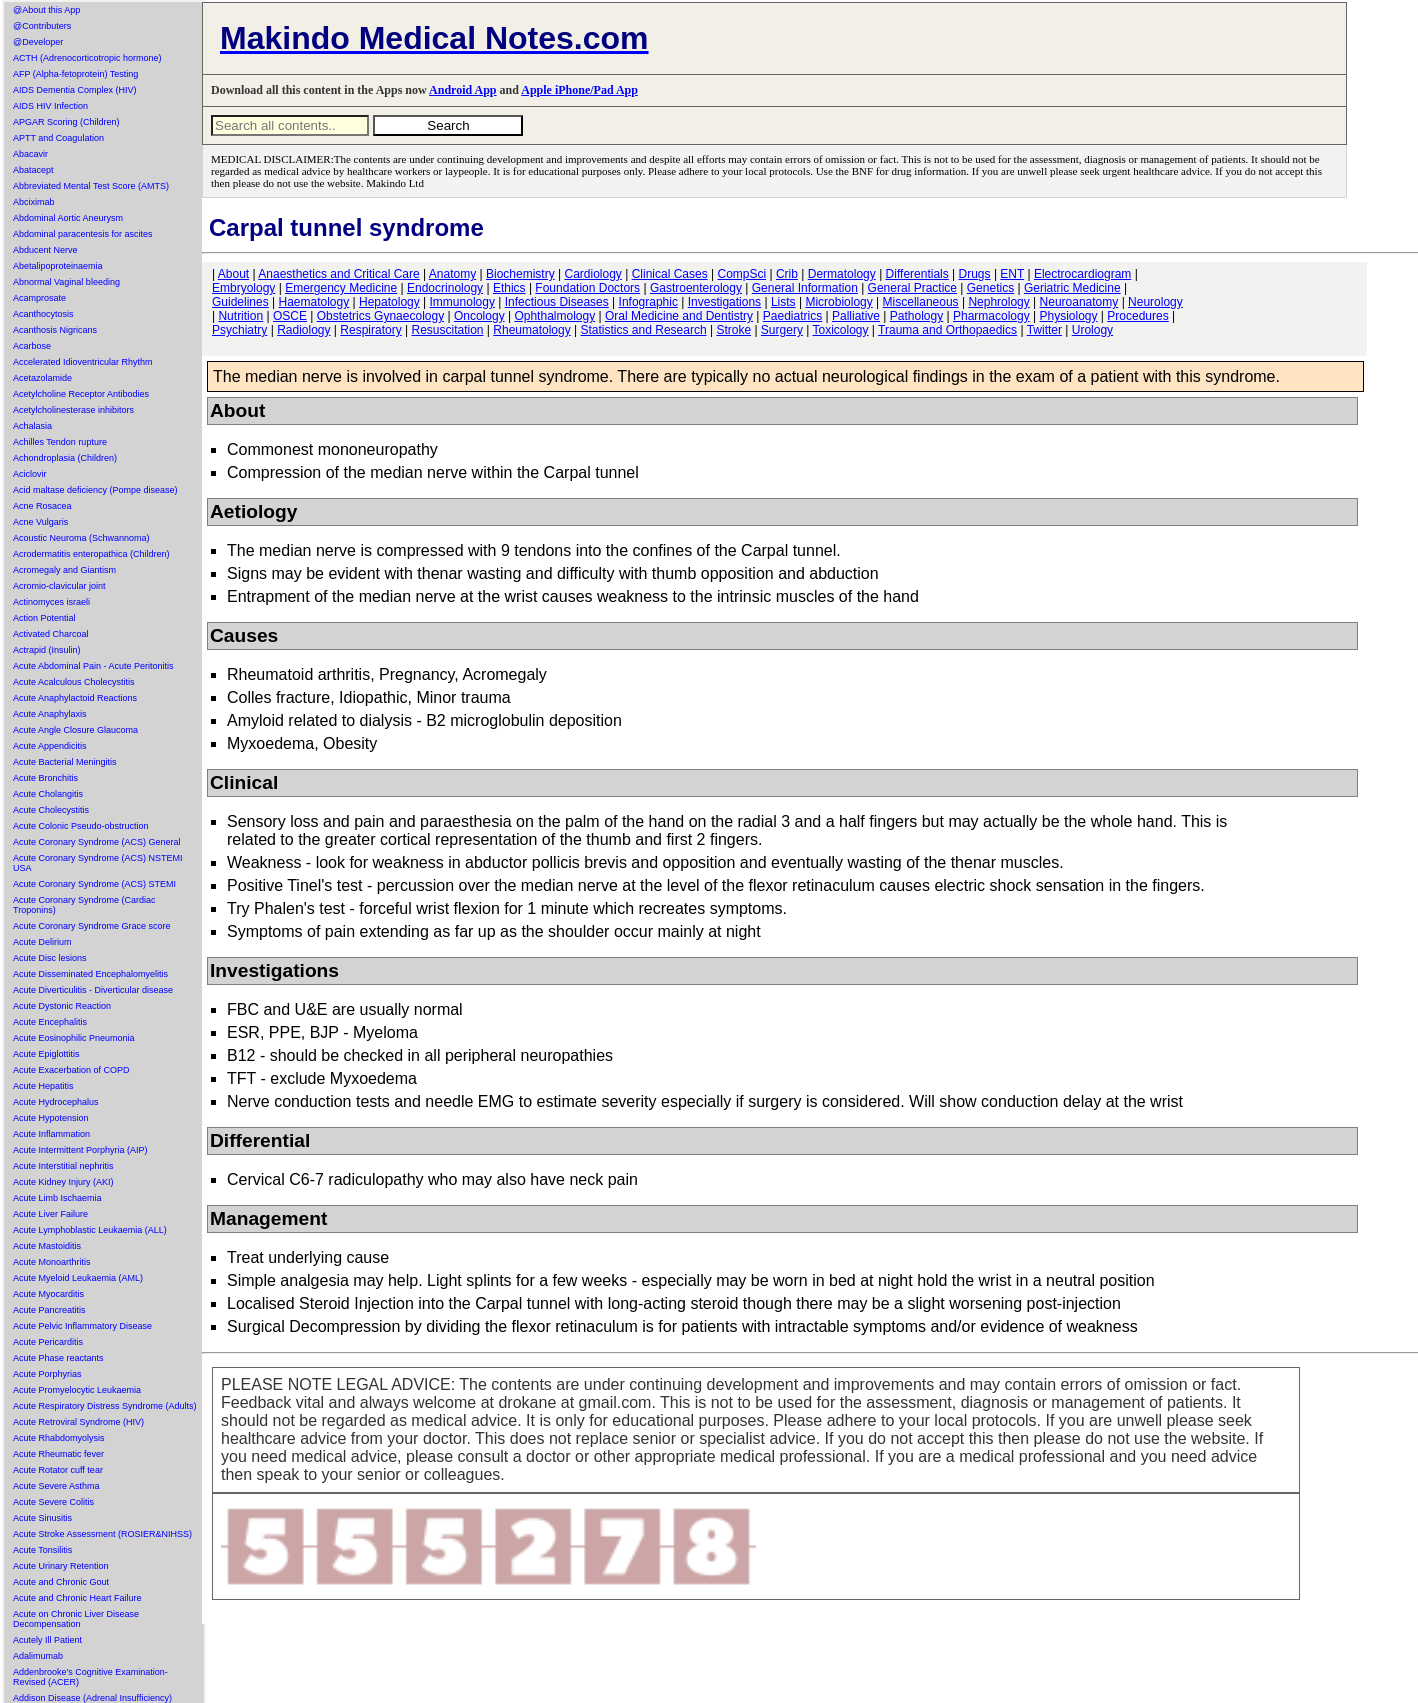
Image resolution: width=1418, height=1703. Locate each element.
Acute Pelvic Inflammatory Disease (82, 1326)
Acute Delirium (42, 942)
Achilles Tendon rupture (60, 442)
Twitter (1044, 330)
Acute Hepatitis (43, 1086)
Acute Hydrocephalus (56, 1102)
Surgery (782, 330)
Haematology (314, 302)
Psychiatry (239, 330)
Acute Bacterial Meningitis (65, 762)
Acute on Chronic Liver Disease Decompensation (76, 1619)
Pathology (916, 316)
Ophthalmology (554, 316)
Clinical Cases (670, 274)
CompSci (741, 274)
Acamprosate (39, 298)
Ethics (509, 288)
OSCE (290, 316)
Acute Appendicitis (50, 746)
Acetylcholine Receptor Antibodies (81, 394)
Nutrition (240, 316)
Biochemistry (520, 274)
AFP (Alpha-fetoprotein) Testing (75, 74)
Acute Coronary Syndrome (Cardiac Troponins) (84, 905)
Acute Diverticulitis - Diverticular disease (93, 990)
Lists (783, 302)
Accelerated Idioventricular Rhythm (83, 362)
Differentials (917, 274)
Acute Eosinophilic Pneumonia (74, 1038)
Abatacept (33, 170)
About (233, 274)
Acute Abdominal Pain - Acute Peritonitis (93, 666)
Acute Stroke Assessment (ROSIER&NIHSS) (102, 1534)
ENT (1012, 274)
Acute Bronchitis (45, 778)
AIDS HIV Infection (50, 106)
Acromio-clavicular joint (59, 586)
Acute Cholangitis (48, 794)
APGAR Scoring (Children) (66, 122)
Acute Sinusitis (42, 1518)
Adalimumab (38, 1656)
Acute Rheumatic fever (58, 1454)
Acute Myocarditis (48, 1294)
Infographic (648, 302)
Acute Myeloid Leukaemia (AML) (78, 1278)
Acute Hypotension (51, 1118)
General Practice (912, 288)
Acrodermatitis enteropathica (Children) (91, 554)
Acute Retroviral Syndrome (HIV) (78, 1422)
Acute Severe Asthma (56, 1486)
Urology (1092, 330)
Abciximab (34, 202)
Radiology (303, 330)
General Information (805, 288)
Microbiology (838, 302)
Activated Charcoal (51, 634)
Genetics (990, 288)
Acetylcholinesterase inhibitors (73, 410)
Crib (787, 274)
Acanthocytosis (43, 314)
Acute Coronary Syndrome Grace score (92, 926)
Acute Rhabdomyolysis (59, 1438)
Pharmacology (991, 316)
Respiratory (370, 330)
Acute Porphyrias (47, 1374)
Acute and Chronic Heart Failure (77, 1598)
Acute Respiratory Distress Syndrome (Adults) (105, 1406)
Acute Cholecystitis (51, 810)
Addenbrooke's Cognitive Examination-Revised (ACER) (90, 1677)
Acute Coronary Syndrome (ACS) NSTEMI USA (98, 863)
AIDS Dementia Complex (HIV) (75, 90)
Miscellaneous (921, 302)
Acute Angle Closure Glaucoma (75, 730)
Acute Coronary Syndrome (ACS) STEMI (94, 884)
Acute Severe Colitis (53, 1502)
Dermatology (842, 274)
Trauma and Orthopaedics (947, 330)
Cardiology (592, 274)
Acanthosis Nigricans (55, 330)
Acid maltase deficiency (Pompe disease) (95, 490)
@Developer (38, 42)
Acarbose (32, 346)
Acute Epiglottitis (46, 1054)
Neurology (1155, 302)
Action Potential (44, 618)
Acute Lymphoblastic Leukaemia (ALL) (90, 1230)
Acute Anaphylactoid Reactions (75, 698)
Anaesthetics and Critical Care (338, 274)
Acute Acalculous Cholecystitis (74, 682)
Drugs (975, 274)
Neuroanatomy (1079, 302)
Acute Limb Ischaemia (57, 1198)
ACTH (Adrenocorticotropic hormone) (87, 58)
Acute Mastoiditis (47, 1246)
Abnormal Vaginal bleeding (66, 282)
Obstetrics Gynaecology (380, 316)
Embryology (243, 288)
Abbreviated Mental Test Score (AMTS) (91, 186)
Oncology (479, 316)
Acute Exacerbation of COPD (71, 1070)
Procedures (1137, 316)
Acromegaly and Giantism (64, 570)
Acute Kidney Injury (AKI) (63, 1182)
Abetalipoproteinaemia (58, 266)
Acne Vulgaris (40, 522)
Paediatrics (792, 316)
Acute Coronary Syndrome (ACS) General (97, 842)
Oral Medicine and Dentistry (679, 316)
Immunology (462, 302)
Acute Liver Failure (50, 1214)
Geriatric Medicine (1072, 288)
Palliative (856, 316)
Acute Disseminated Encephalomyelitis (90, 974)
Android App (462, 90)
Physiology (1069, 316)
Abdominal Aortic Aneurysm (68, 218)
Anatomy (452, 274)
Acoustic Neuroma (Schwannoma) (81, 538)
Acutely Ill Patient (47, 1640)
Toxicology (840, 330)
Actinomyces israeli (51, 602)
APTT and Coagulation (58, 138)
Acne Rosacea (42, 506)
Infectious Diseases (557, 302)
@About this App (46, 10)
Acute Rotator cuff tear (58, 1470)
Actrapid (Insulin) (47, 650)
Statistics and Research (644, 330)
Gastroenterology (696, 288)
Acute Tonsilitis (42, 1550)
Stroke (733, 330)
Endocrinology (445, 288)
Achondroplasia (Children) (65, 458)
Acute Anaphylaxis (50, 714)
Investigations (724, 302)
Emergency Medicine (341, 288)
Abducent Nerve (45, 250)
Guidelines (240, 302)
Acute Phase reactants (58, 1358)
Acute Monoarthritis (52, 1262)
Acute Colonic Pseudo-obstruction (81, 826)
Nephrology (998, 302)
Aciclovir (30, 474)
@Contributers (42, 26)
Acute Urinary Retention (61, 1566)
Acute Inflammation (51, 1134)
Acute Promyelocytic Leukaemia (77, 1390)
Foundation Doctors (587, 288)
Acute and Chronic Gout (61, 1582)
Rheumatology (531, 330)
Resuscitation (447, 330)
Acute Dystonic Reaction (62, 1006)
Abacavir (30, 154)
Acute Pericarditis (48, 1342)
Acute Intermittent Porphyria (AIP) (80, 1150)
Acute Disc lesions (50, 958)
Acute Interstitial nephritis (63, 1166)
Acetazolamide (42, 378)
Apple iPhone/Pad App (579, 90)
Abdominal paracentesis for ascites (83, 234)
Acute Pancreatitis (49, 1310)
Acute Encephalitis (50, 1022)
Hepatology (389, 302)
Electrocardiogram (1082, 274)
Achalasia (32, 426)
